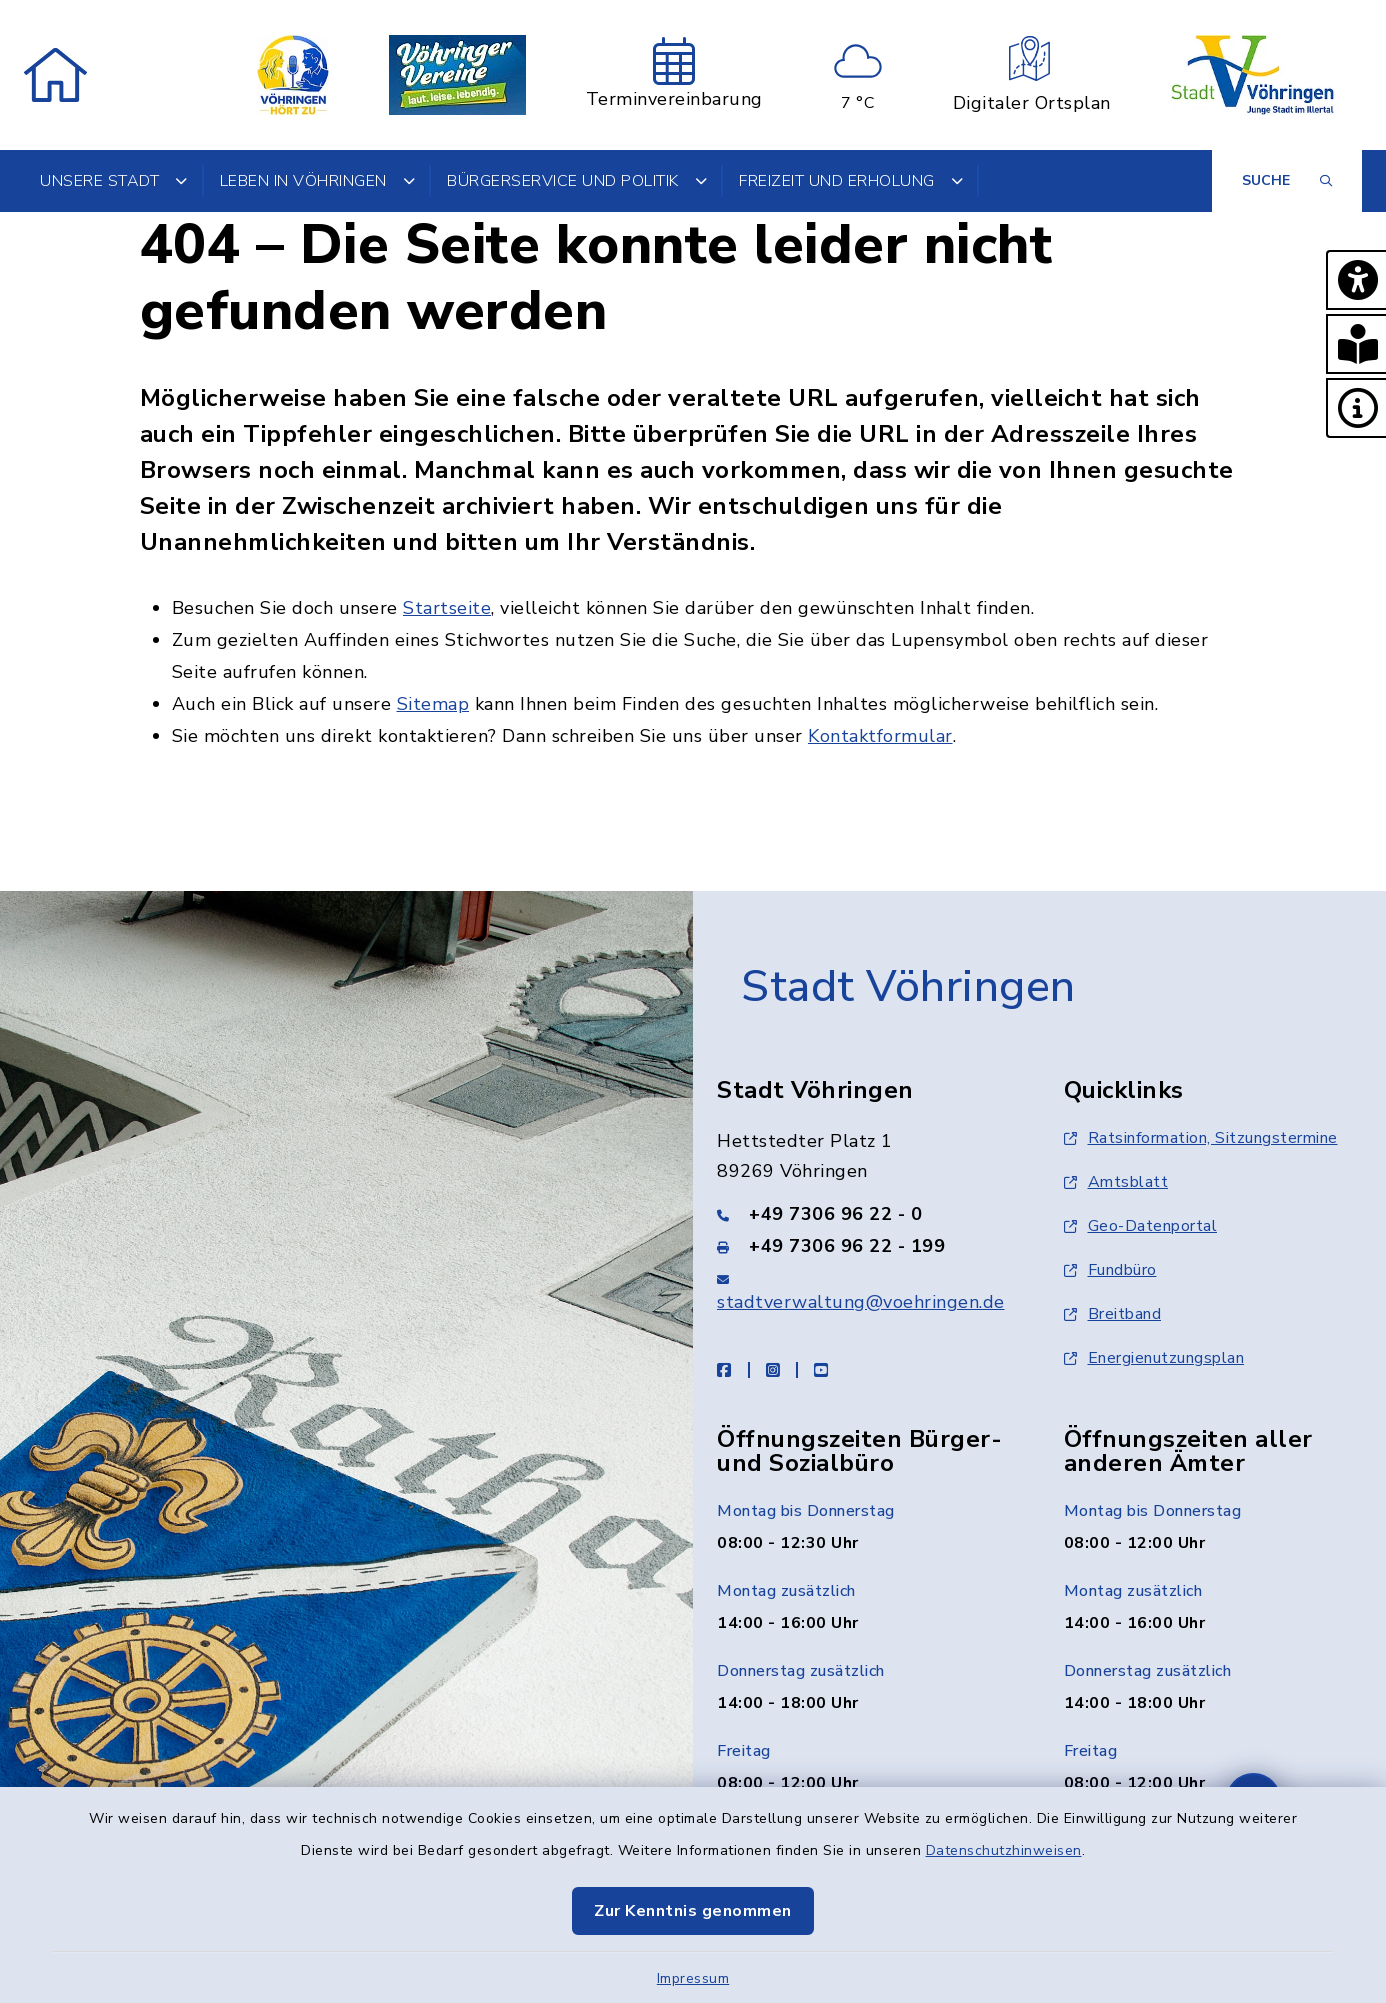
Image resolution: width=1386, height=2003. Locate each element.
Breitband (1113, 1314)
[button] (1356, 280)
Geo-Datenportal (1141, 1226)
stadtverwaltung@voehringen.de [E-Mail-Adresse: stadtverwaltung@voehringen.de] (861, 1302)
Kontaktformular (880, 736)
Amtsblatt (1116, 1182)
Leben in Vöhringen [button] (318, 181)
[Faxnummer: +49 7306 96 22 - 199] (866, 1246)
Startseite (447, 608)
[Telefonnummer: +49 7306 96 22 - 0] (866, 1214)
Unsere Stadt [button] (114, 181)
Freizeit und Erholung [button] (851, 181)
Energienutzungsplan (1154, 1358)
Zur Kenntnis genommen (693, 1911)
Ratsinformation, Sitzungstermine (1201, 1138)
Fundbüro (1110, 1270)
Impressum (693, 1978)
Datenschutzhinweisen (1004, 1850)
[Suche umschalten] (1287, 181)
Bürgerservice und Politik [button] (577, 181)
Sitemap (433, 704)
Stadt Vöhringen (908, 987)
